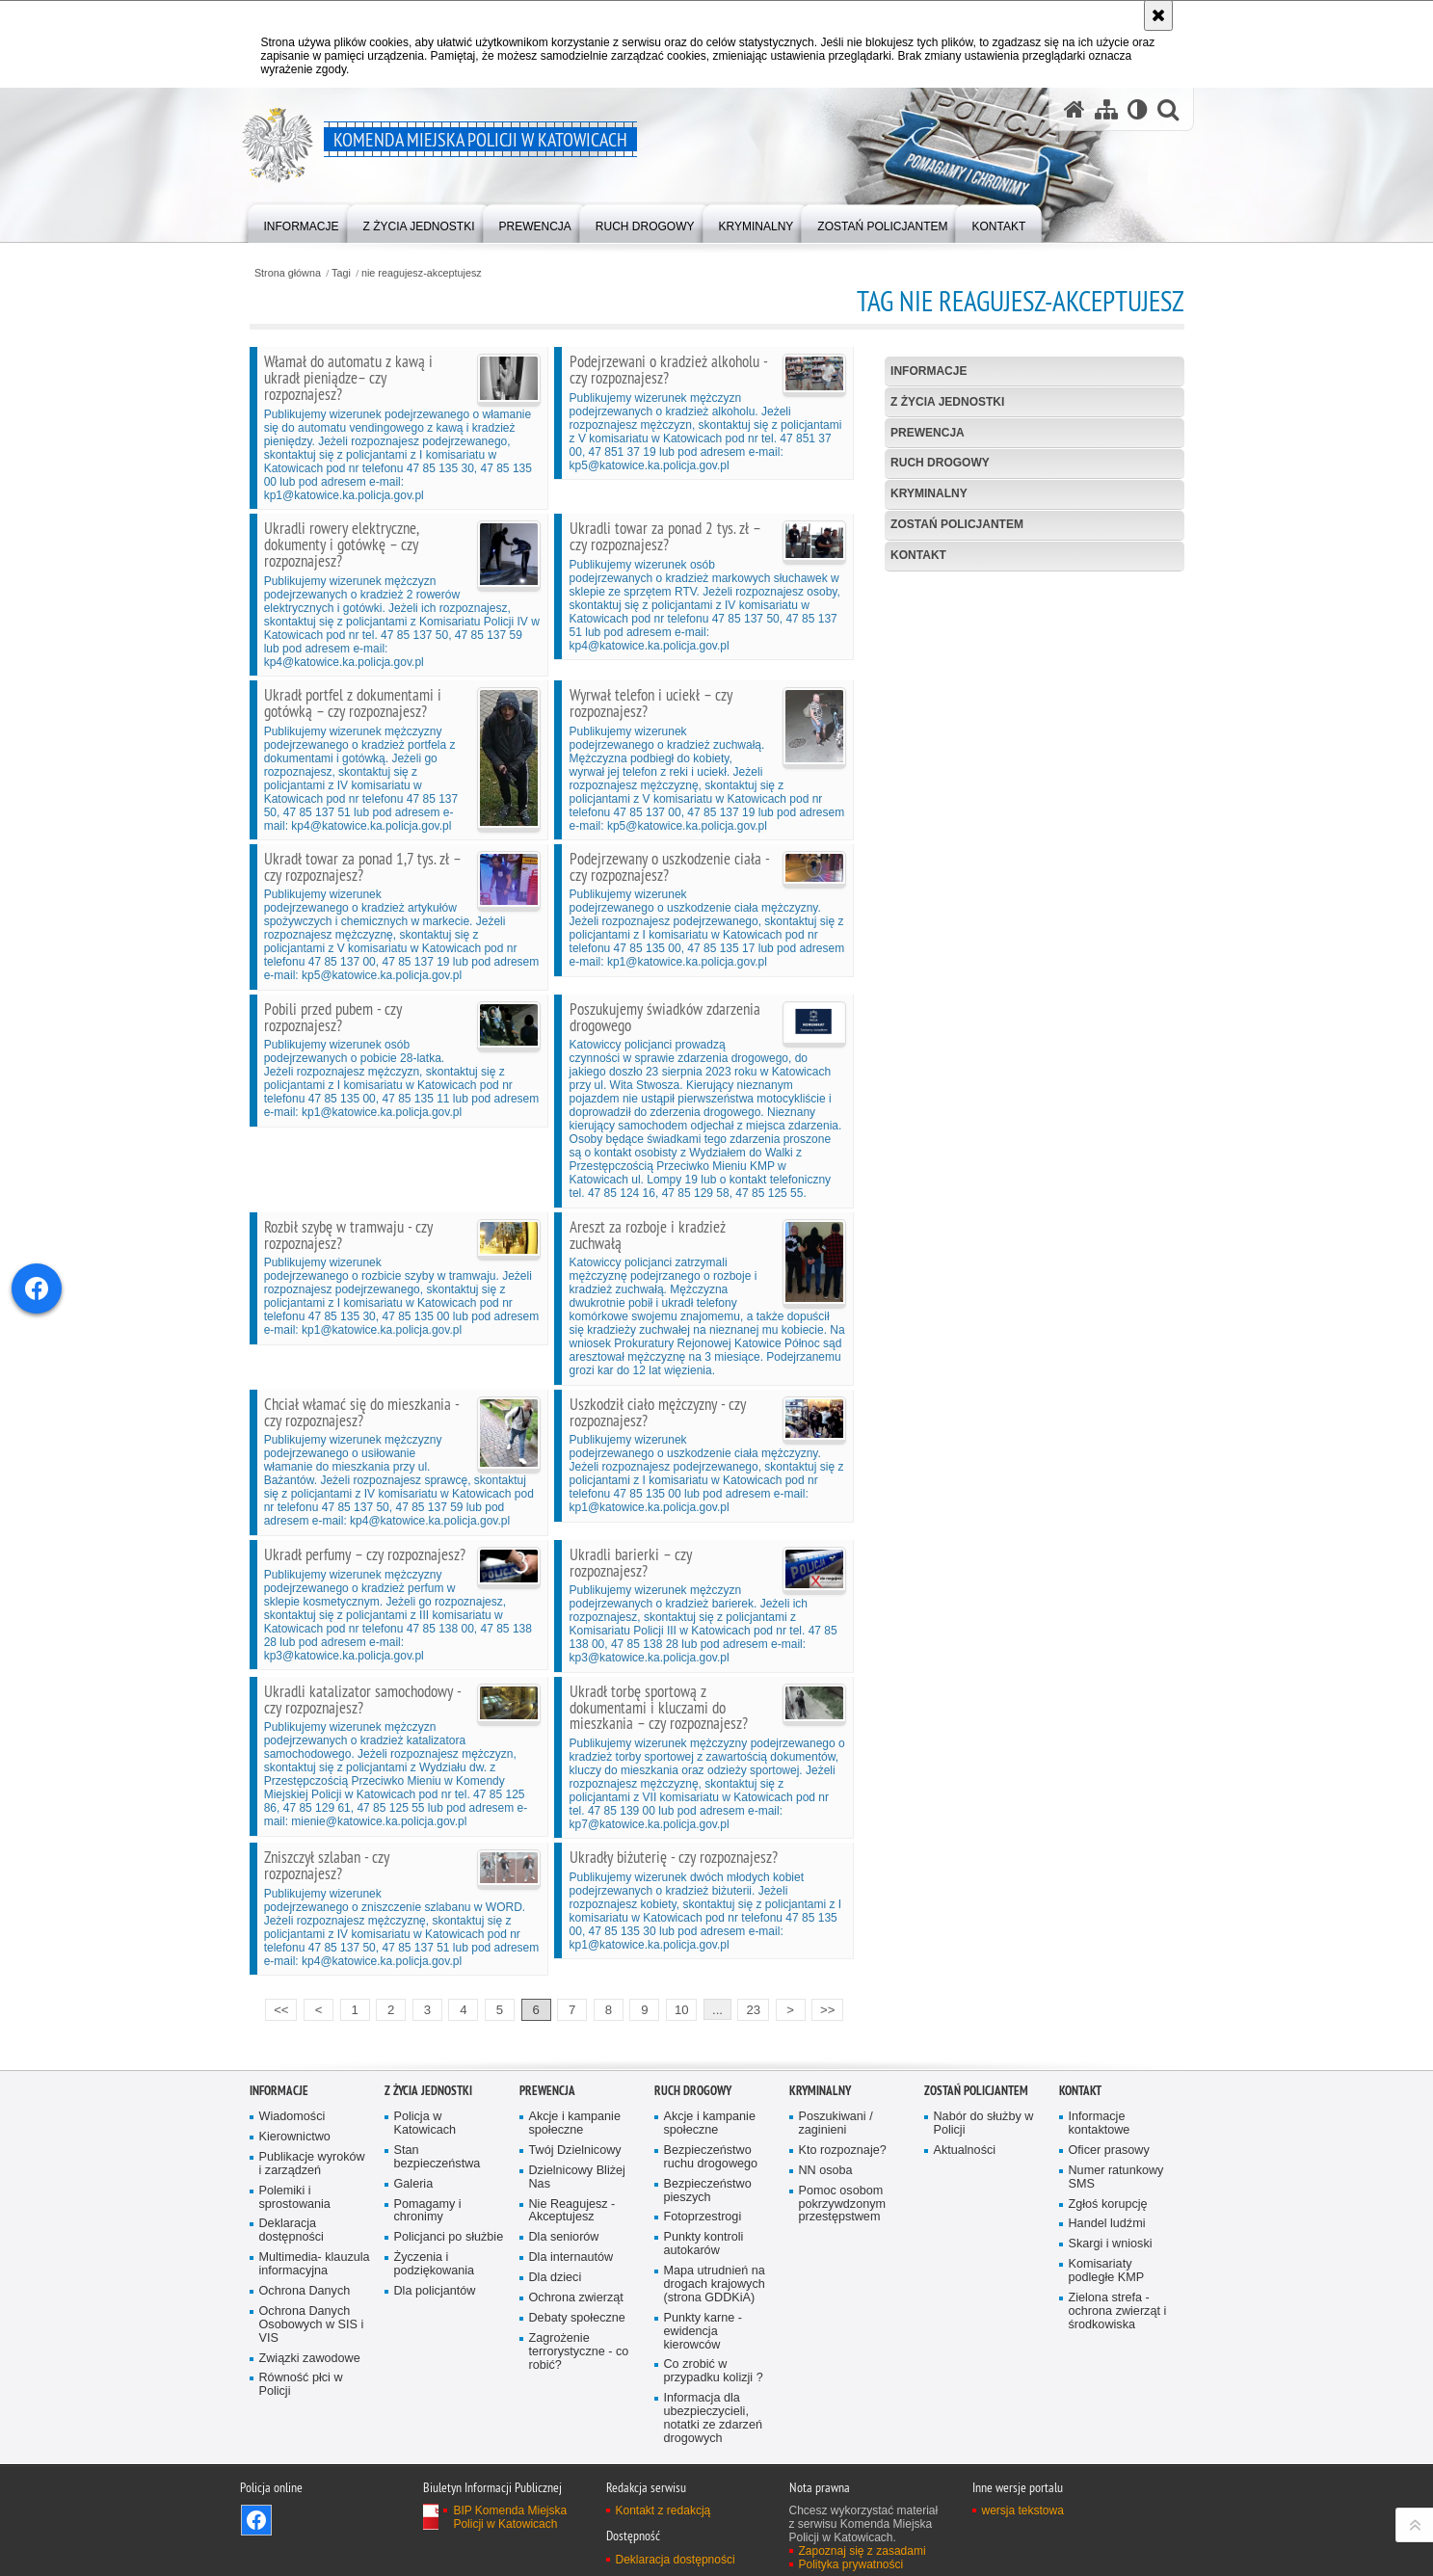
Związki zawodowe (309, 2358)
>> (823, 2008)
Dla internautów (571, 2257)
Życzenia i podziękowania (434, 2264)
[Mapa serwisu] (1106, 109)
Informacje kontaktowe (1099, 2124)
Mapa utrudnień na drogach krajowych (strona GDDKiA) (714, 2284)
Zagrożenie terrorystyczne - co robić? (579, 2352)
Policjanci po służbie (449, 2237)
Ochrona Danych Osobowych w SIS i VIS (311, 2325)
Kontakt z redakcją (663, 2510)
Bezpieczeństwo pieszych (708, 2191)
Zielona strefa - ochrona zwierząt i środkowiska (1118, 2311)
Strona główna (287, 273)
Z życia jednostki (947, 402)
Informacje (928, 371)
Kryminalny (929, 493)
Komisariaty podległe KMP (1107, 2271)
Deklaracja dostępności (291, 2230)
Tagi (341, 273)
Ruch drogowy (940, 462)
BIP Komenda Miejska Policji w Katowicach (510, 2517)
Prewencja (927, 432)
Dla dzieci (555, 2277)
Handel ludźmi (1107, 2223)
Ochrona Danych (305, 2291)
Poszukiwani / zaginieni (836, 2124)
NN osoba (826, 2170)
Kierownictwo (295, 2137)
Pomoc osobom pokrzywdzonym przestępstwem (843, 2204)
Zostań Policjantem (956, 524)
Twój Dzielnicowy (575, 2150)
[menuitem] (301, 222)
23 (753, 2010)
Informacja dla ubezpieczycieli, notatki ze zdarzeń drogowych (713, 2418)
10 (682, 2010)
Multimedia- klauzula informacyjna (314, 2264)
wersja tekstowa (1023, 2510)
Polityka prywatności (851, 2564)
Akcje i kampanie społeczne (575, 2124)
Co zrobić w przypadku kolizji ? (713, 2371)
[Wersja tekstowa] (1138, 109)
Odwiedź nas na (256, 2520)
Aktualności (965, 2150)
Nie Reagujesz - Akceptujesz (572, 2211)
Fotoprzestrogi (703, 2217)
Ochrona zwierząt (576, 2298)
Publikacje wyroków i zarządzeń (312, 2164)
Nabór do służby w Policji (984, 2124)
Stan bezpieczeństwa (437, 2157)
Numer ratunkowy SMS (1116, 2177)
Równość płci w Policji (301, 2385)
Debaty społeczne (577, 2318)
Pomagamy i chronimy (428, 2211)
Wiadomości (292, 2117)
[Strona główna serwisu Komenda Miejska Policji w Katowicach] (1074, 109)
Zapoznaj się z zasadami (862, 2551)
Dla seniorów (564, 2237)
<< (276, 2008)
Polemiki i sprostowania (295, 2198)
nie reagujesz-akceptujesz (421, 273)
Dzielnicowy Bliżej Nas (577, 2177)
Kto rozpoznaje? (843, 2150)
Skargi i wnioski (1111, 2244)
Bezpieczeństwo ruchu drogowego (711, 2157)
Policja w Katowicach (425, 2124)
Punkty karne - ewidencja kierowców (703, 2331)
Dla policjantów (435, 2291)
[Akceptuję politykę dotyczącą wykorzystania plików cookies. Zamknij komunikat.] (1158, 15)
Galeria (414, 2184)
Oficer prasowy (1109, 2150)
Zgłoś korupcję (1108, 2204)
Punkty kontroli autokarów (704, 2244)
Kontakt (918, 555)
